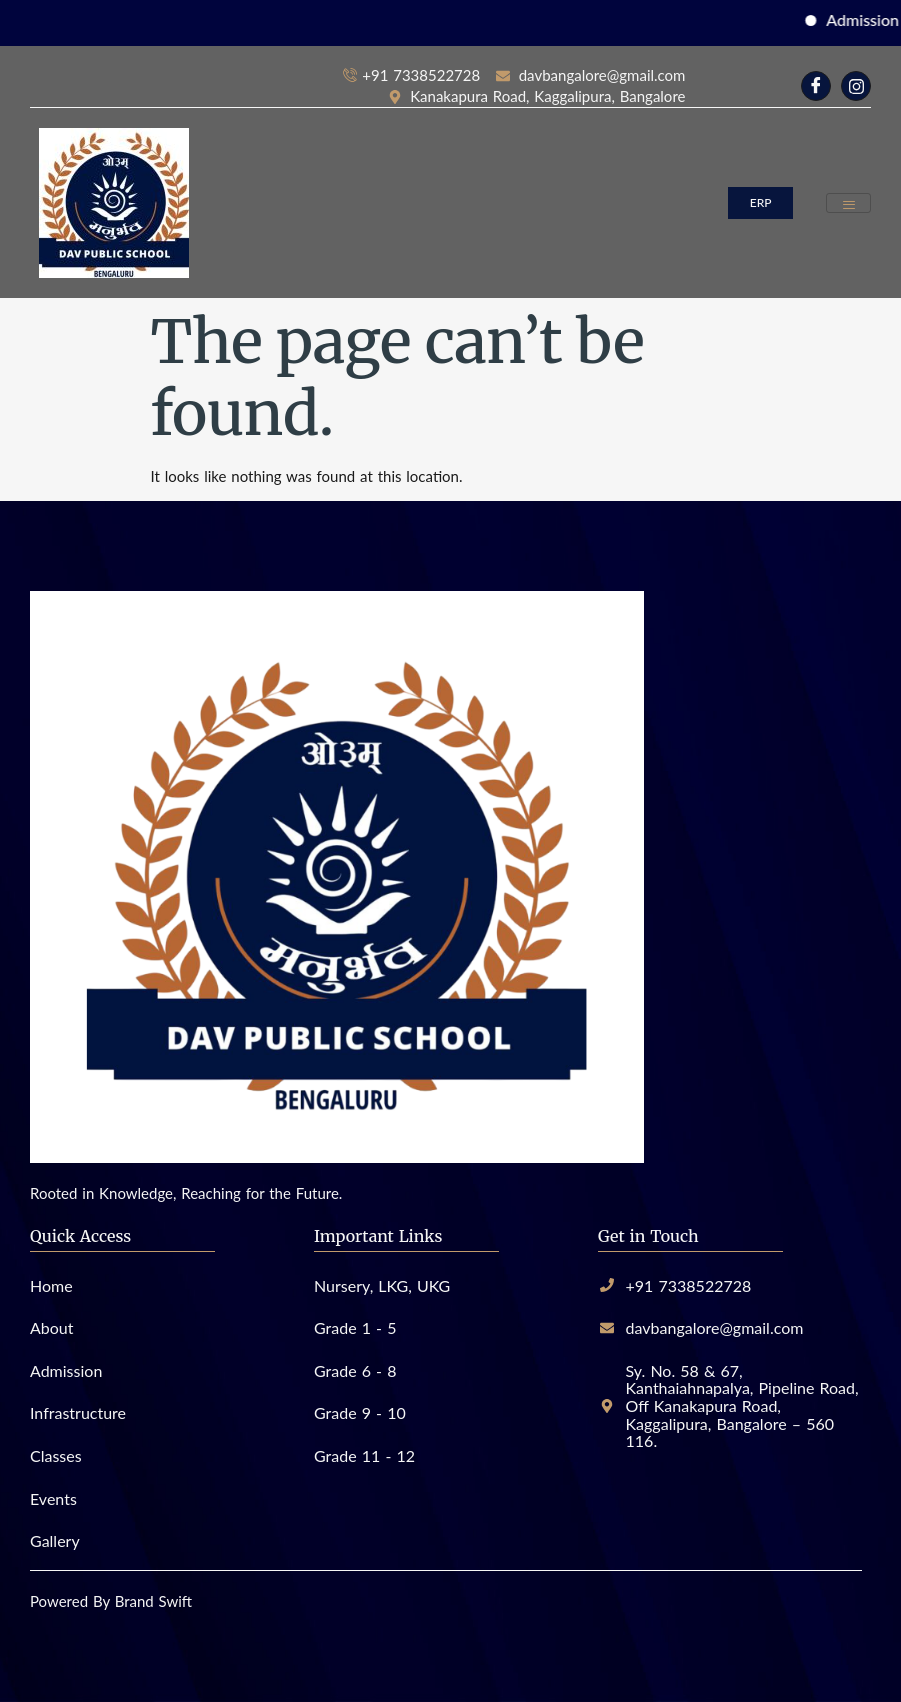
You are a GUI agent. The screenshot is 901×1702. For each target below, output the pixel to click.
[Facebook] (816, 86)
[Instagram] (856, 86)
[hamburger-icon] (848, 203)
